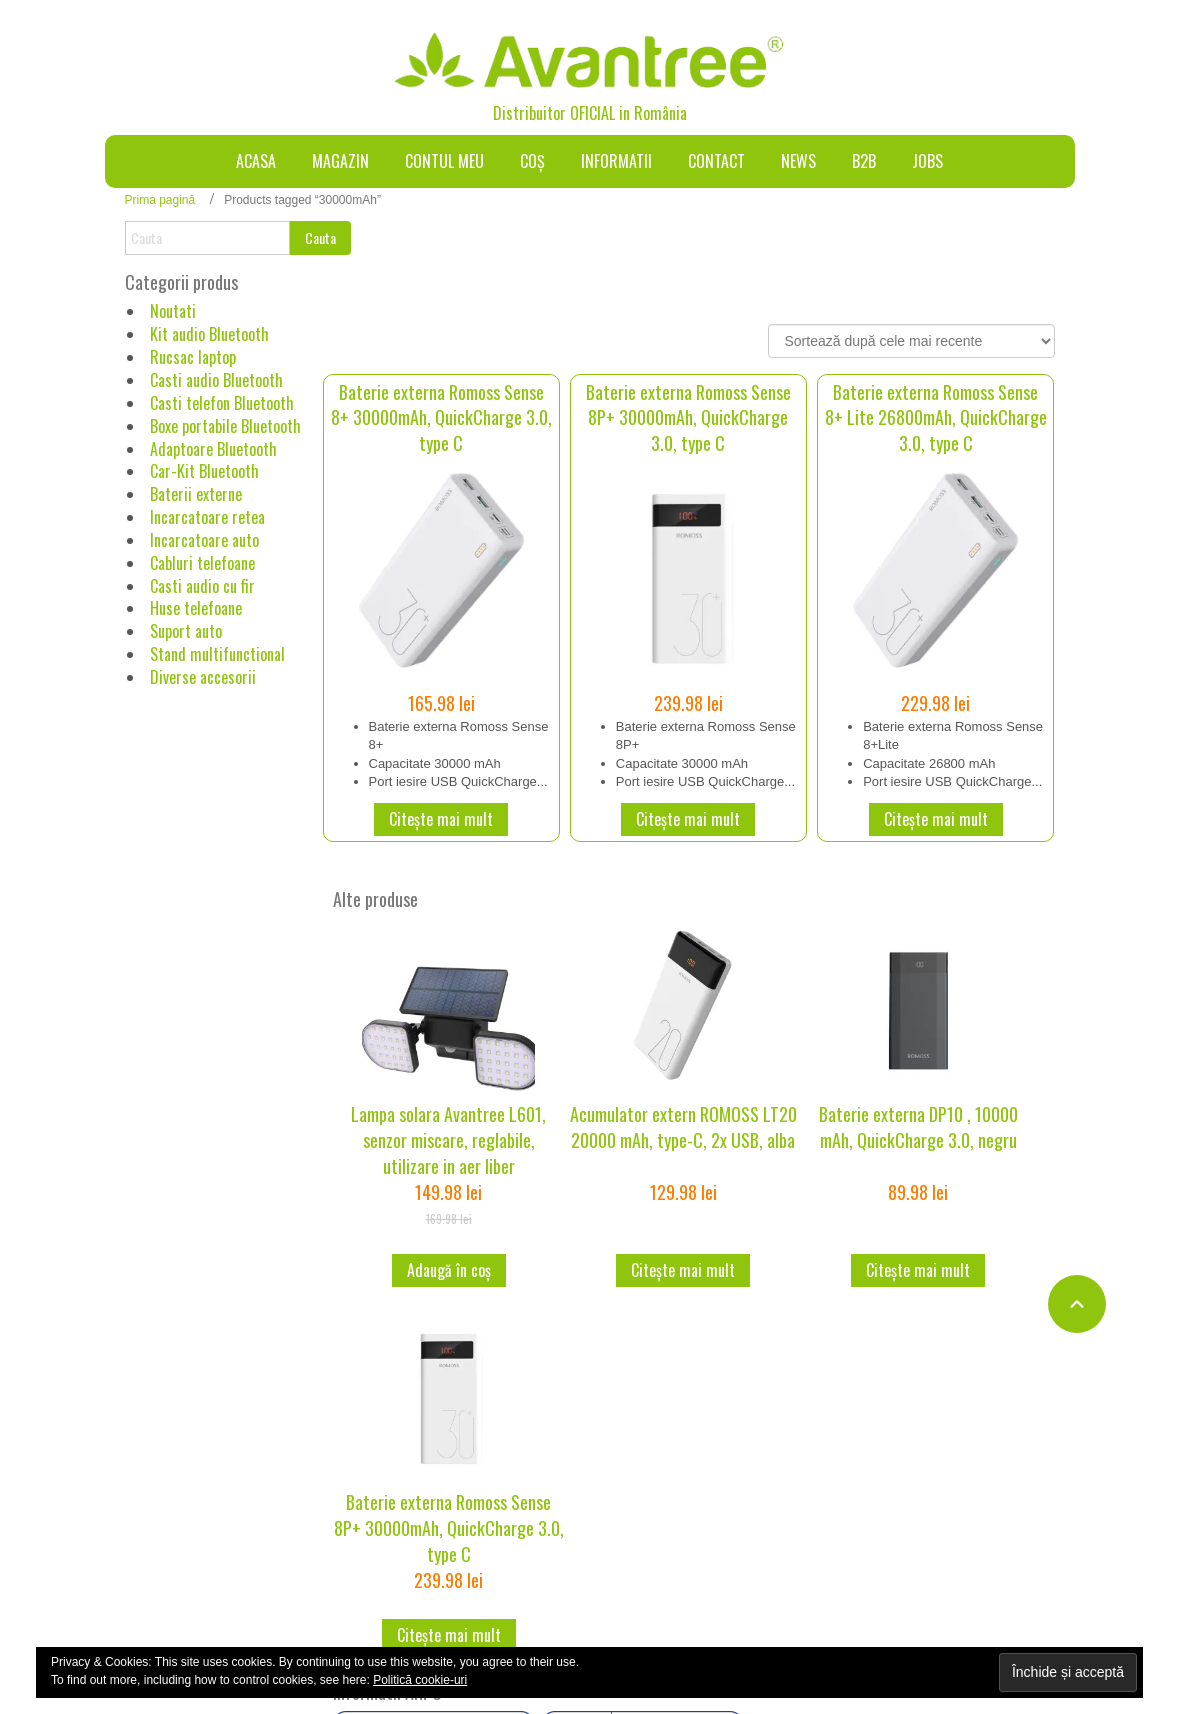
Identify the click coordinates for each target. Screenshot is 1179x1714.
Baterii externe (196, 494)
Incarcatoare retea (207, 517)
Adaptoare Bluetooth (213, 449)
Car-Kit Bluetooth (204, 471)
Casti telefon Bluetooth (222, 403)
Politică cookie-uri (420, 1680)
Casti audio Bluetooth (216, 380)
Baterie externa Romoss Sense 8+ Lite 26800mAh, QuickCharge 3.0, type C (936, 417)
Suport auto (186, 631)
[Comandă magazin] (911, 341)
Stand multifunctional (217, 654)
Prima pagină (160, 200)
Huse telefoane (196, 608)
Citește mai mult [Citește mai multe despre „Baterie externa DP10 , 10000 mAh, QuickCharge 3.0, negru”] (918, 1270)
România (660, 113)
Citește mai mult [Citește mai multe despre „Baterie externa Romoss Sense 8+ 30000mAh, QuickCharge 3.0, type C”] (441, 819)
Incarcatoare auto (204, 540)
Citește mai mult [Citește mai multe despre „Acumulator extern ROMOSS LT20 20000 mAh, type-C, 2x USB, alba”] (683, 1270)
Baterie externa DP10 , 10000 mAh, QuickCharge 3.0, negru (918, 1127)
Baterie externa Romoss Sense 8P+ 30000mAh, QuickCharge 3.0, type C (688, 417)
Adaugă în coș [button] (449, 1270)
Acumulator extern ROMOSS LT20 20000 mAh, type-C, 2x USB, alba (683, 1127)
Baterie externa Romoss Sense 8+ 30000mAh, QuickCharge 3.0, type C (441, 417)
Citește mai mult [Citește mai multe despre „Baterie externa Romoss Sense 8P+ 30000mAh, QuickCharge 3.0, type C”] (688, 819)
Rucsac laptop (193, 357)
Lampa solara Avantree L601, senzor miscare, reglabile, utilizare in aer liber (448, 1139)
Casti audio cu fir (202, 586)
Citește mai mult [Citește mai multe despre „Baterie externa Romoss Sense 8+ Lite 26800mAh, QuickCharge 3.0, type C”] (936, 819)
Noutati (173, 311)
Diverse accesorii (203, 677)
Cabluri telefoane (202, 563)
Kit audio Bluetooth (209, 334)
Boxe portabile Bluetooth (225, 426)
